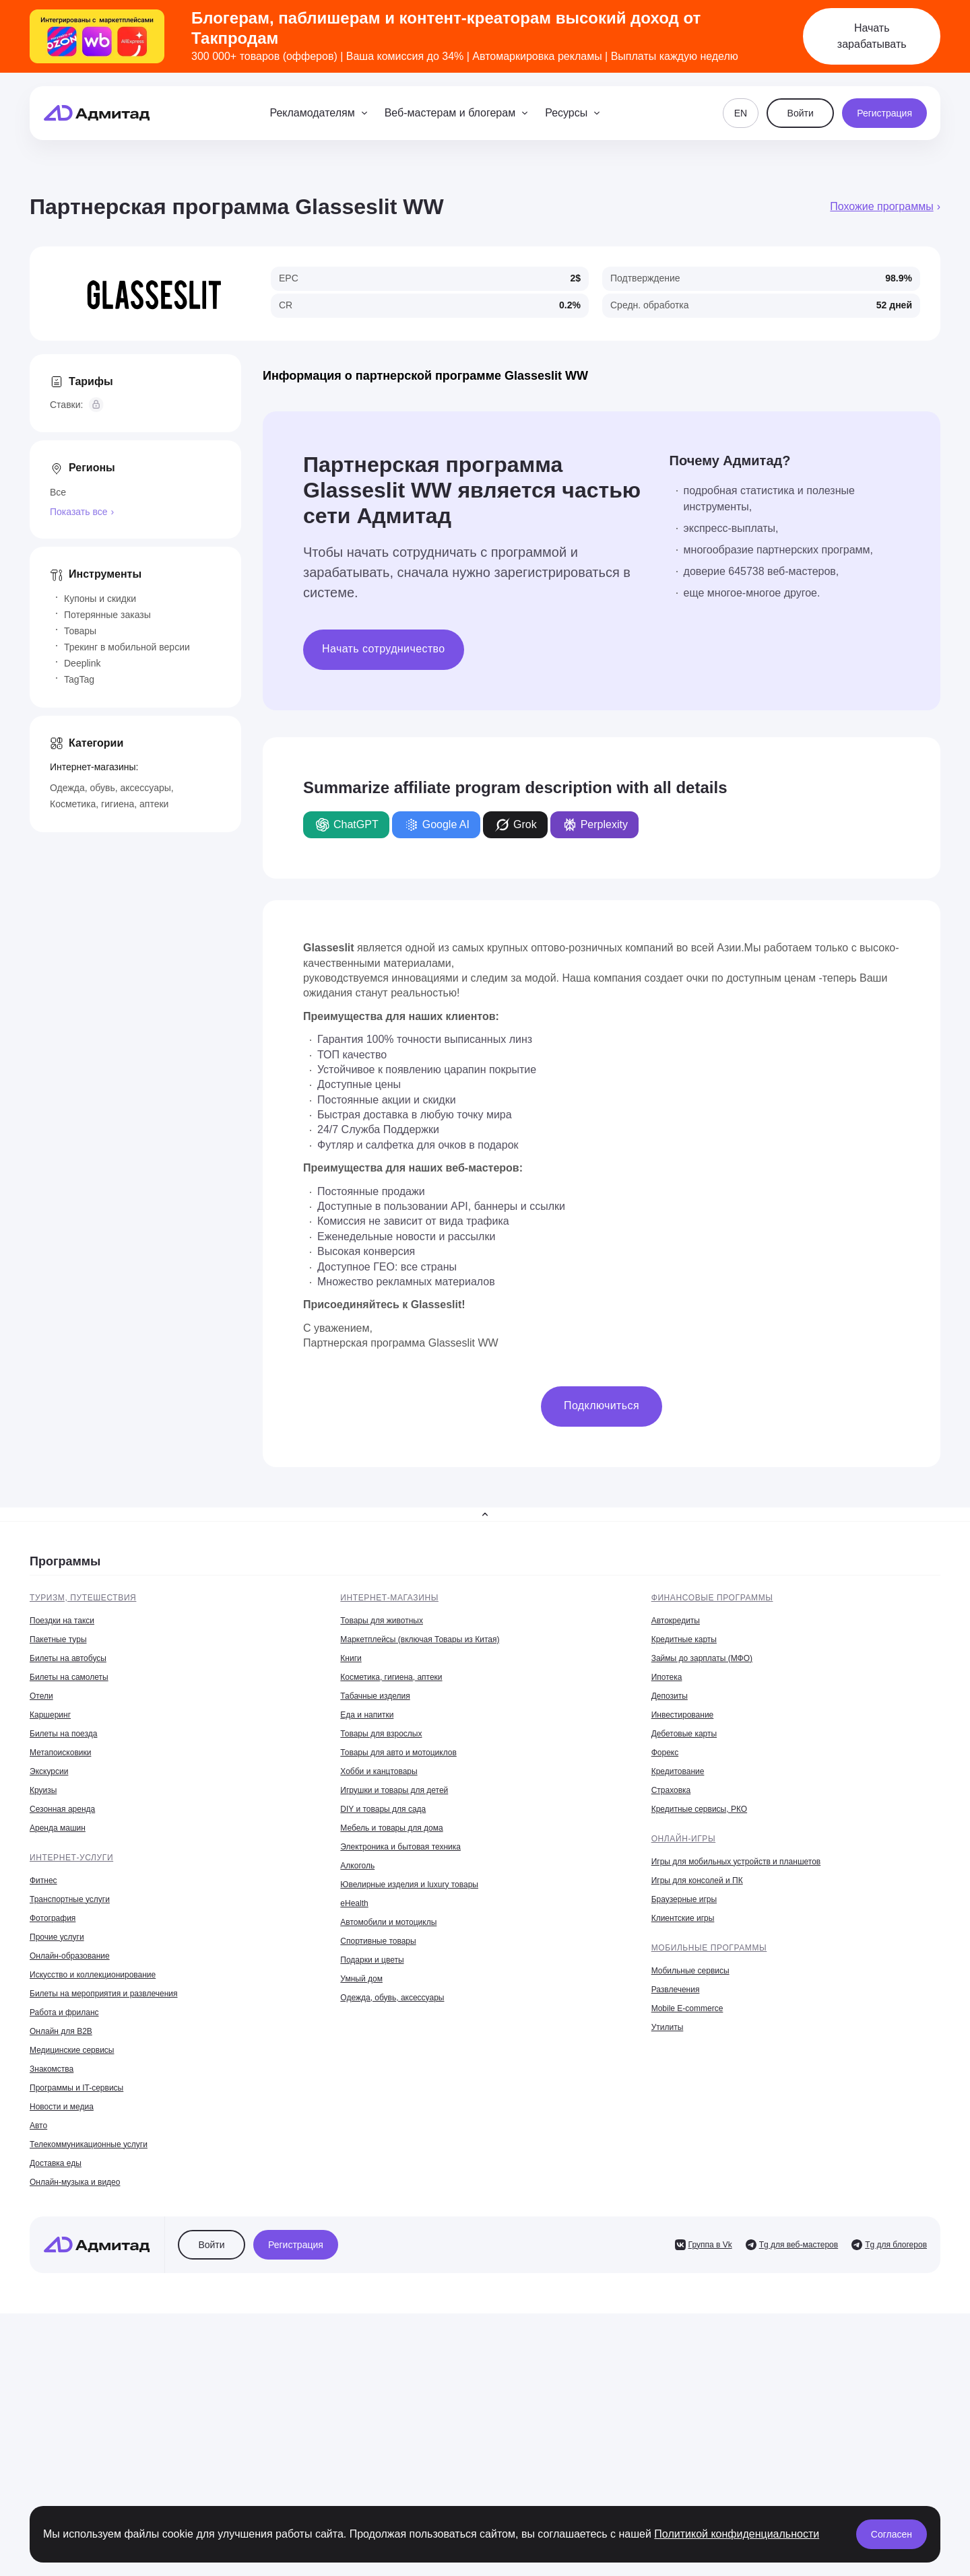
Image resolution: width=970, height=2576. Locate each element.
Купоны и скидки (100, 598)
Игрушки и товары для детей (394, 1790)
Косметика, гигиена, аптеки (109, 804)
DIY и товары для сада (383, 1809)
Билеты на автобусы (68, 1658)
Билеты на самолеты (69, 1677)
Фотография (52, 1918)
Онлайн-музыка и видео (75, 2182)
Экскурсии (49, 1771)
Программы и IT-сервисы (76, 2088)
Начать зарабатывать (872, 36)
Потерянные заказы (107, 614)
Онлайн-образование (70, 1956)
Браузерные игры (684, 1899)
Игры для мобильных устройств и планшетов (736, 1861)
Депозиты (669, 1696)
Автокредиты (675, 1620)
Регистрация (884, 113)
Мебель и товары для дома (391, 1828)
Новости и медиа (62, 2106)
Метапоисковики (60, 1752)
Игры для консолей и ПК (697, 1880)
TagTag (79, 679)
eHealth (354, 1903)
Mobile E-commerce (687, 2008)
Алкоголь (357, 1865)
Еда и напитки (366, 1715)
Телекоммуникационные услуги (89, 2144)
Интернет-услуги (71, 1857)
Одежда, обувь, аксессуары (110, 787)
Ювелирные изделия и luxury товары (409, 1884)
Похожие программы (881, 206)
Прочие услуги (57, 1937)
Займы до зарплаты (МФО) (701, 1658)
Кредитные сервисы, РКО (699, 1809)
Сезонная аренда (62, 1809)
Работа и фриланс (64, 2012)
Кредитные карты (684, 1639)
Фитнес (43, 1880)
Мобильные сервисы (690, 1970)
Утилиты (667, 2027)
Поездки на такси (62, 1620)
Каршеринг (50, 1715)
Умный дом (361, 1979)
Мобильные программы (709, 1948)
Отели (41, 1696)
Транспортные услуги (70, 1899)
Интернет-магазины (389, 1597)
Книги (350, 1658)
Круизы (43, 1790)
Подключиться (601, 1405)
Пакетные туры (58, 1639)
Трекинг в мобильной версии (127, 647)
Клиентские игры (683, 1918)
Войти (800, 113)
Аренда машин (58, 1828)
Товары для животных (381, 1620)
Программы (65, 1561)
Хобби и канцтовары (378, 1771)
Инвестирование (682, 1715)
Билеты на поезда (63, 1733)
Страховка (671, 1790)
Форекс (665, 1752)
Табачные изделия (375, 1696)
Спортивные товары (378, 1941)
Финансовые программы (712, 1597)
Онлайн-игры (683, 1838)
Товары (80, 630)
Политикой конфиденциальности (736, 2534)
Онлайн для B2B (61, 2031)
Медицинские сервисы (72, 2050)
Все (58, 492)
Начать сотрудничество (383, 648)
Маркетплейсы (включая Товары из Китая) (419, 1639)
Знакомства (51, 2069)
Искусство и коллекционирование (93, 1974)
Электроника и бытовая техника (400, 1847)
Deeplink (82, 663)
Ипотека (666, 1677)
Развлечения (675, 1989)
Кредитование (678, 1771)
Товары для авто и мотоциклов (398, 1752)
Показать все (78, 511)
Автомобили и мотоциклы (388, 1922)
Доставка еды (56, 2163)
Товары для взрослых (381, 1733)
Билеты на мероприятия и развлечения (104, 1993)
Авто (38, 2125)
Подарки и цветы (371, 1960)
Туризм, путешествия (83, 1597)
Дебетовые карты (684, 1733)
